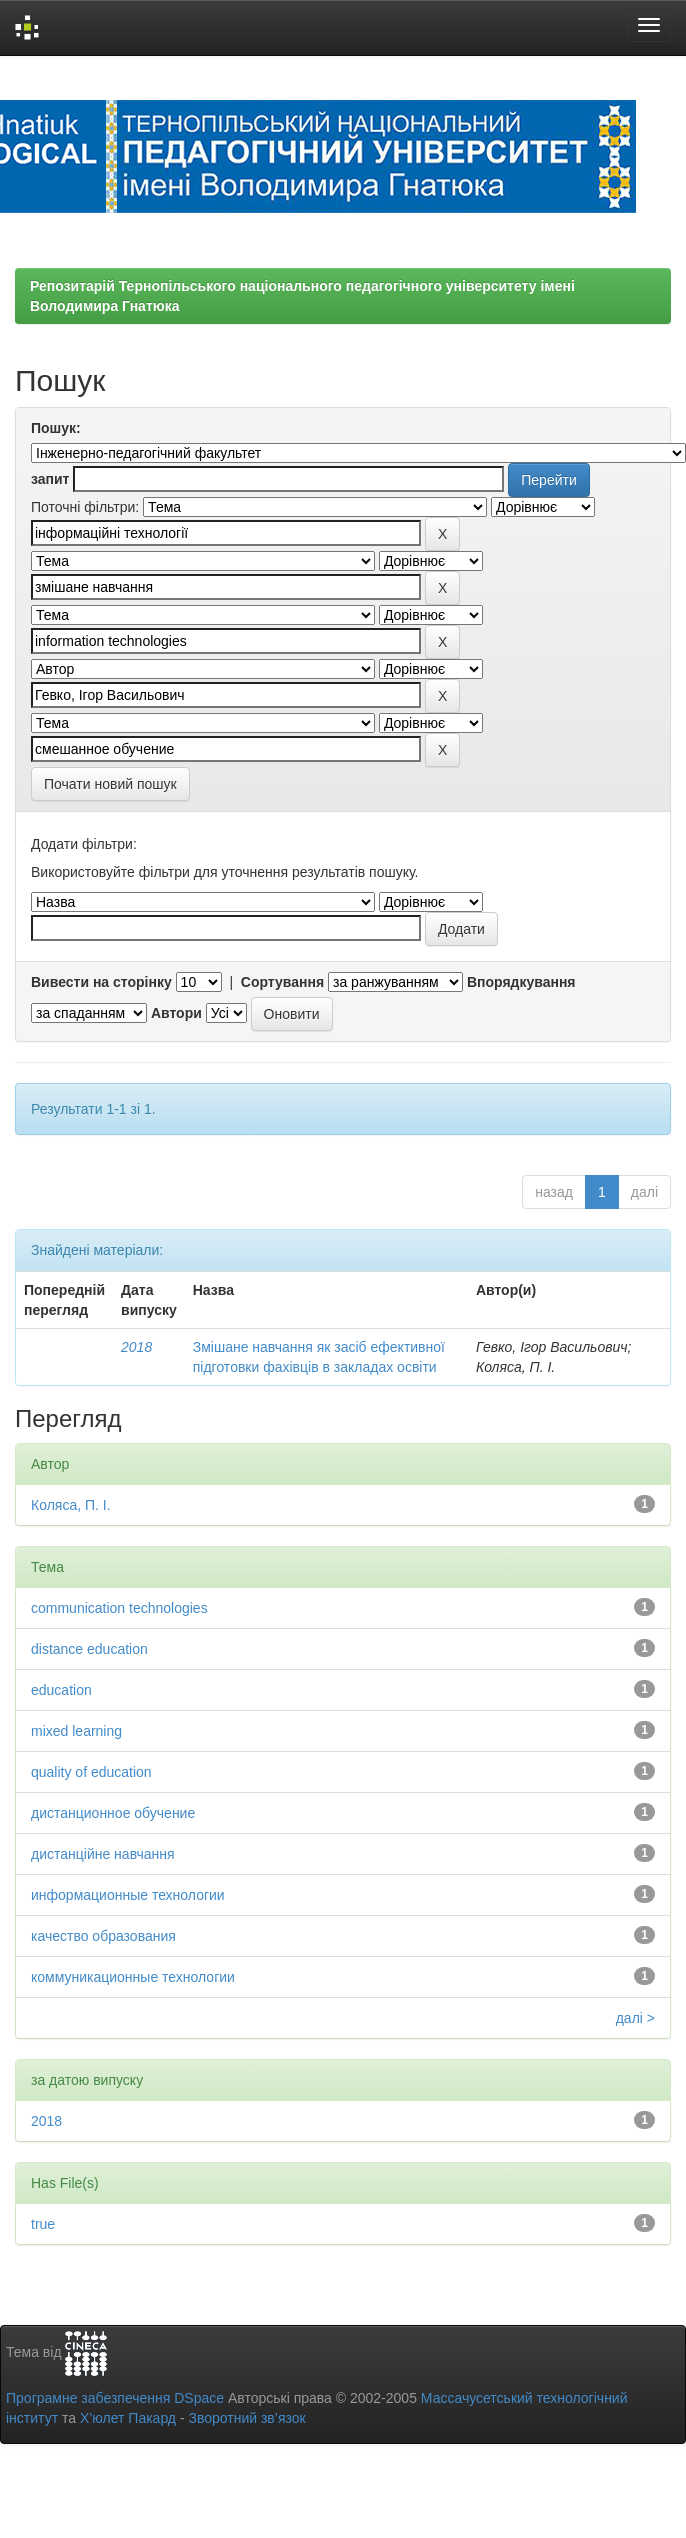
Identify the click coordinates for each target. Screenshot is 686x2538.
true (43, 2224)
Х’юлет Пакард (128, 2418)
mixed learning (76, 1731)
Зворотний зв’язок (246, 2418)
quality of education (91, 1772)
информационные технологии (128, 1895)
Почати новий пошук (110, 784)
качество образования (103, 1936)
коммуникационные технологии (133, 1977)
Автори (176, 1013)
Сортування (282, 982)
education (61, 1690)
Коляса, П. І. (71, 1505)
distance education (89, 1649)
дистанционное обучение (113, 1813)
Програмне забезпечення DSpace (115, 2398)
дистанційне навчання (103, 1854)
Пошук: (56, 428)
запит (50, 479)
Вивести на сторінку (101, 982)
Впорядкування (521, 982)
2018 (136, 1347)
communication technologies (119, 1608)
